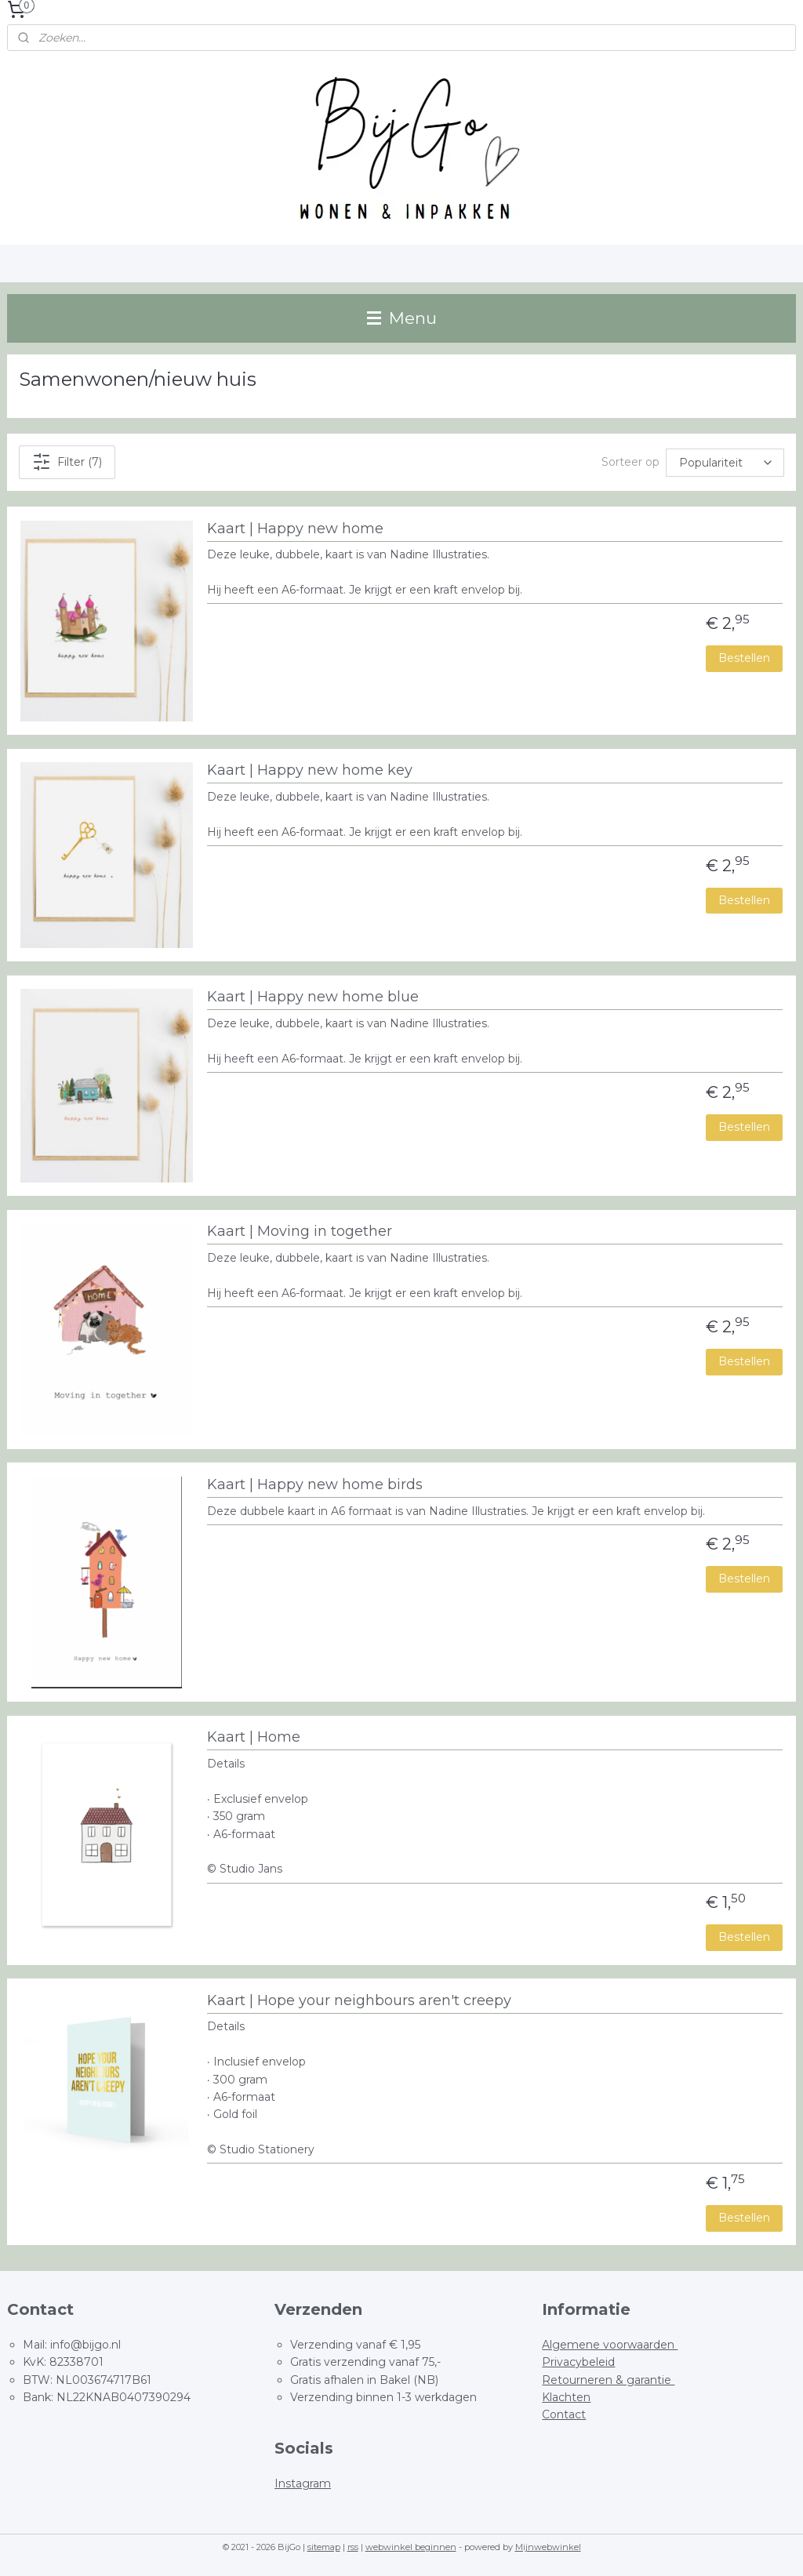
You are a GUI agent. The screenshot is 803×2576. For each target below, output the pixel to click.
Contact (564, 2414)
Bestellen (744, 658)
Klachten (566, 2397)
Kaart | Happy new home (295, 529)
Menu (402, 318)
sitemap (323, 2546)
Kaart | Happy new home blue (313, 997)
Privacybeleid (578, 2362)
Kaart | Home (253, 1737)
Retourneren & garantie (608, 2380)
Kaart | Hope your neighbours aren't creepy (359, 2001)
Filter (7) (67, 461)
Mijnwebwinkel (548, 2546)
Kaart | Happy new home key (309, 770)
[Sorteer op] (725, 462)
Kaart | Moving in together (299, 1231)
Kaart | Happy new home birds (315, 1485)
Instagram (302, 2483)
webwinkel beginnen (410, 2546)
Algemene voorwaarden (610, 2345)
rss (352, 2546)
